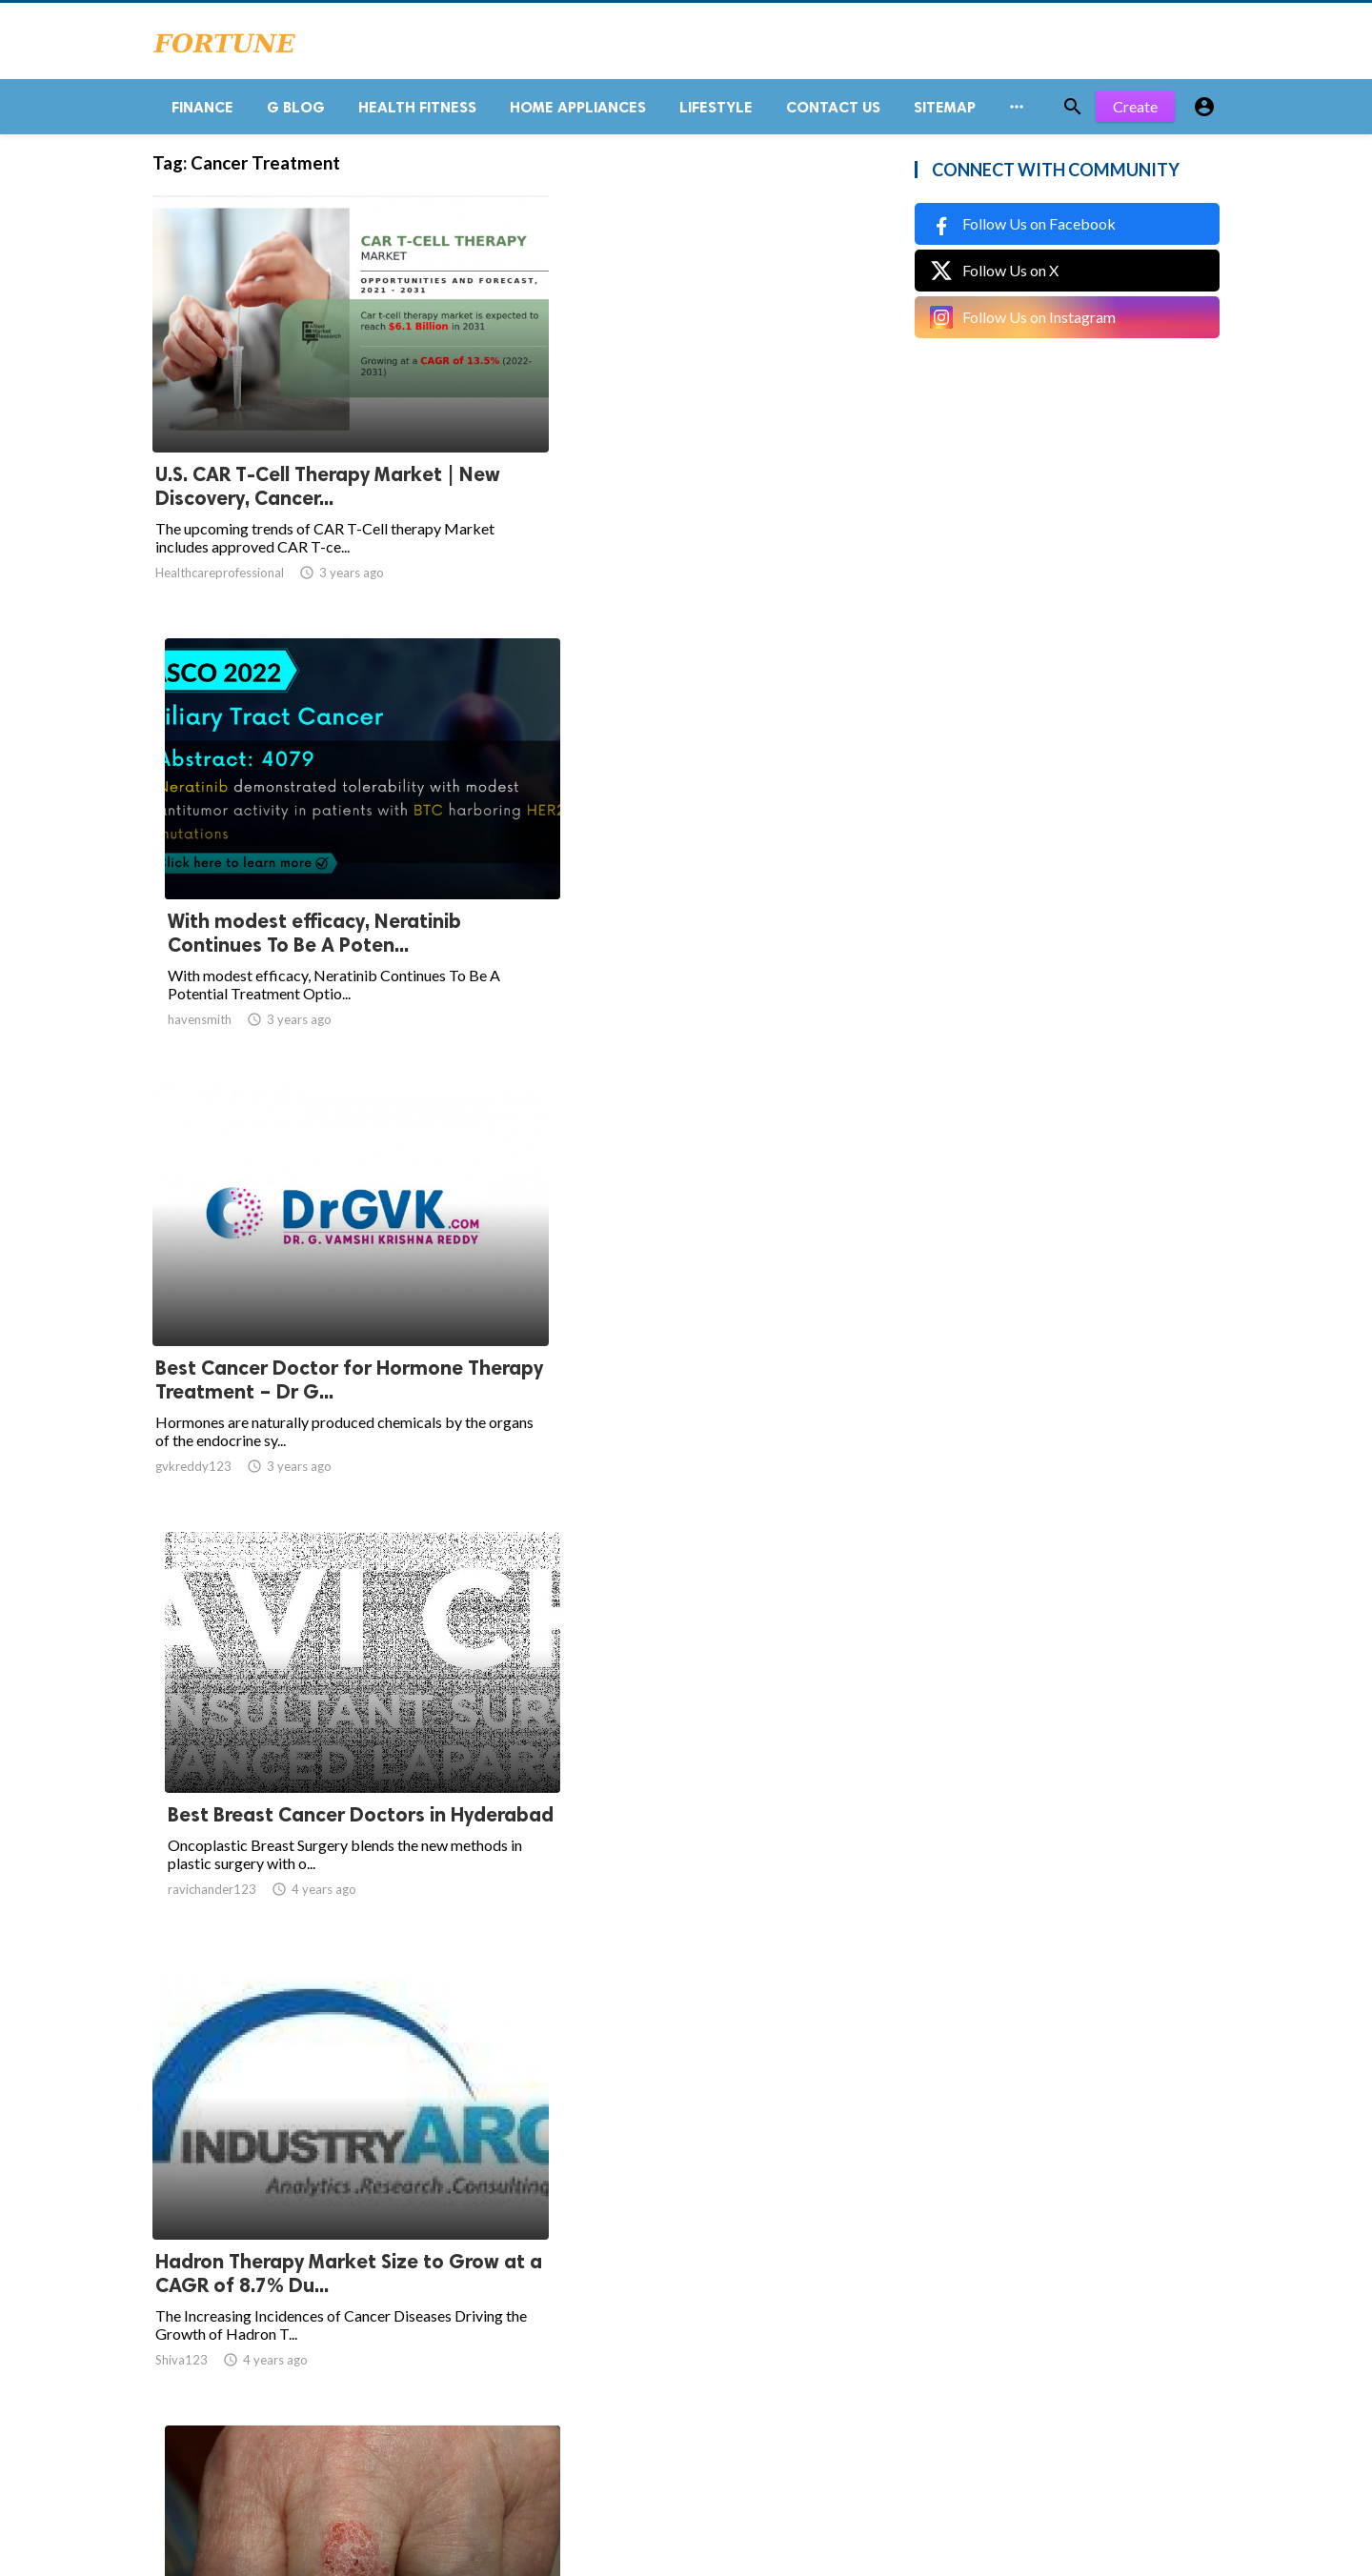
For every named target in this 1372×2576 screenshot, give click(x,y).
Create (1135, 114)
